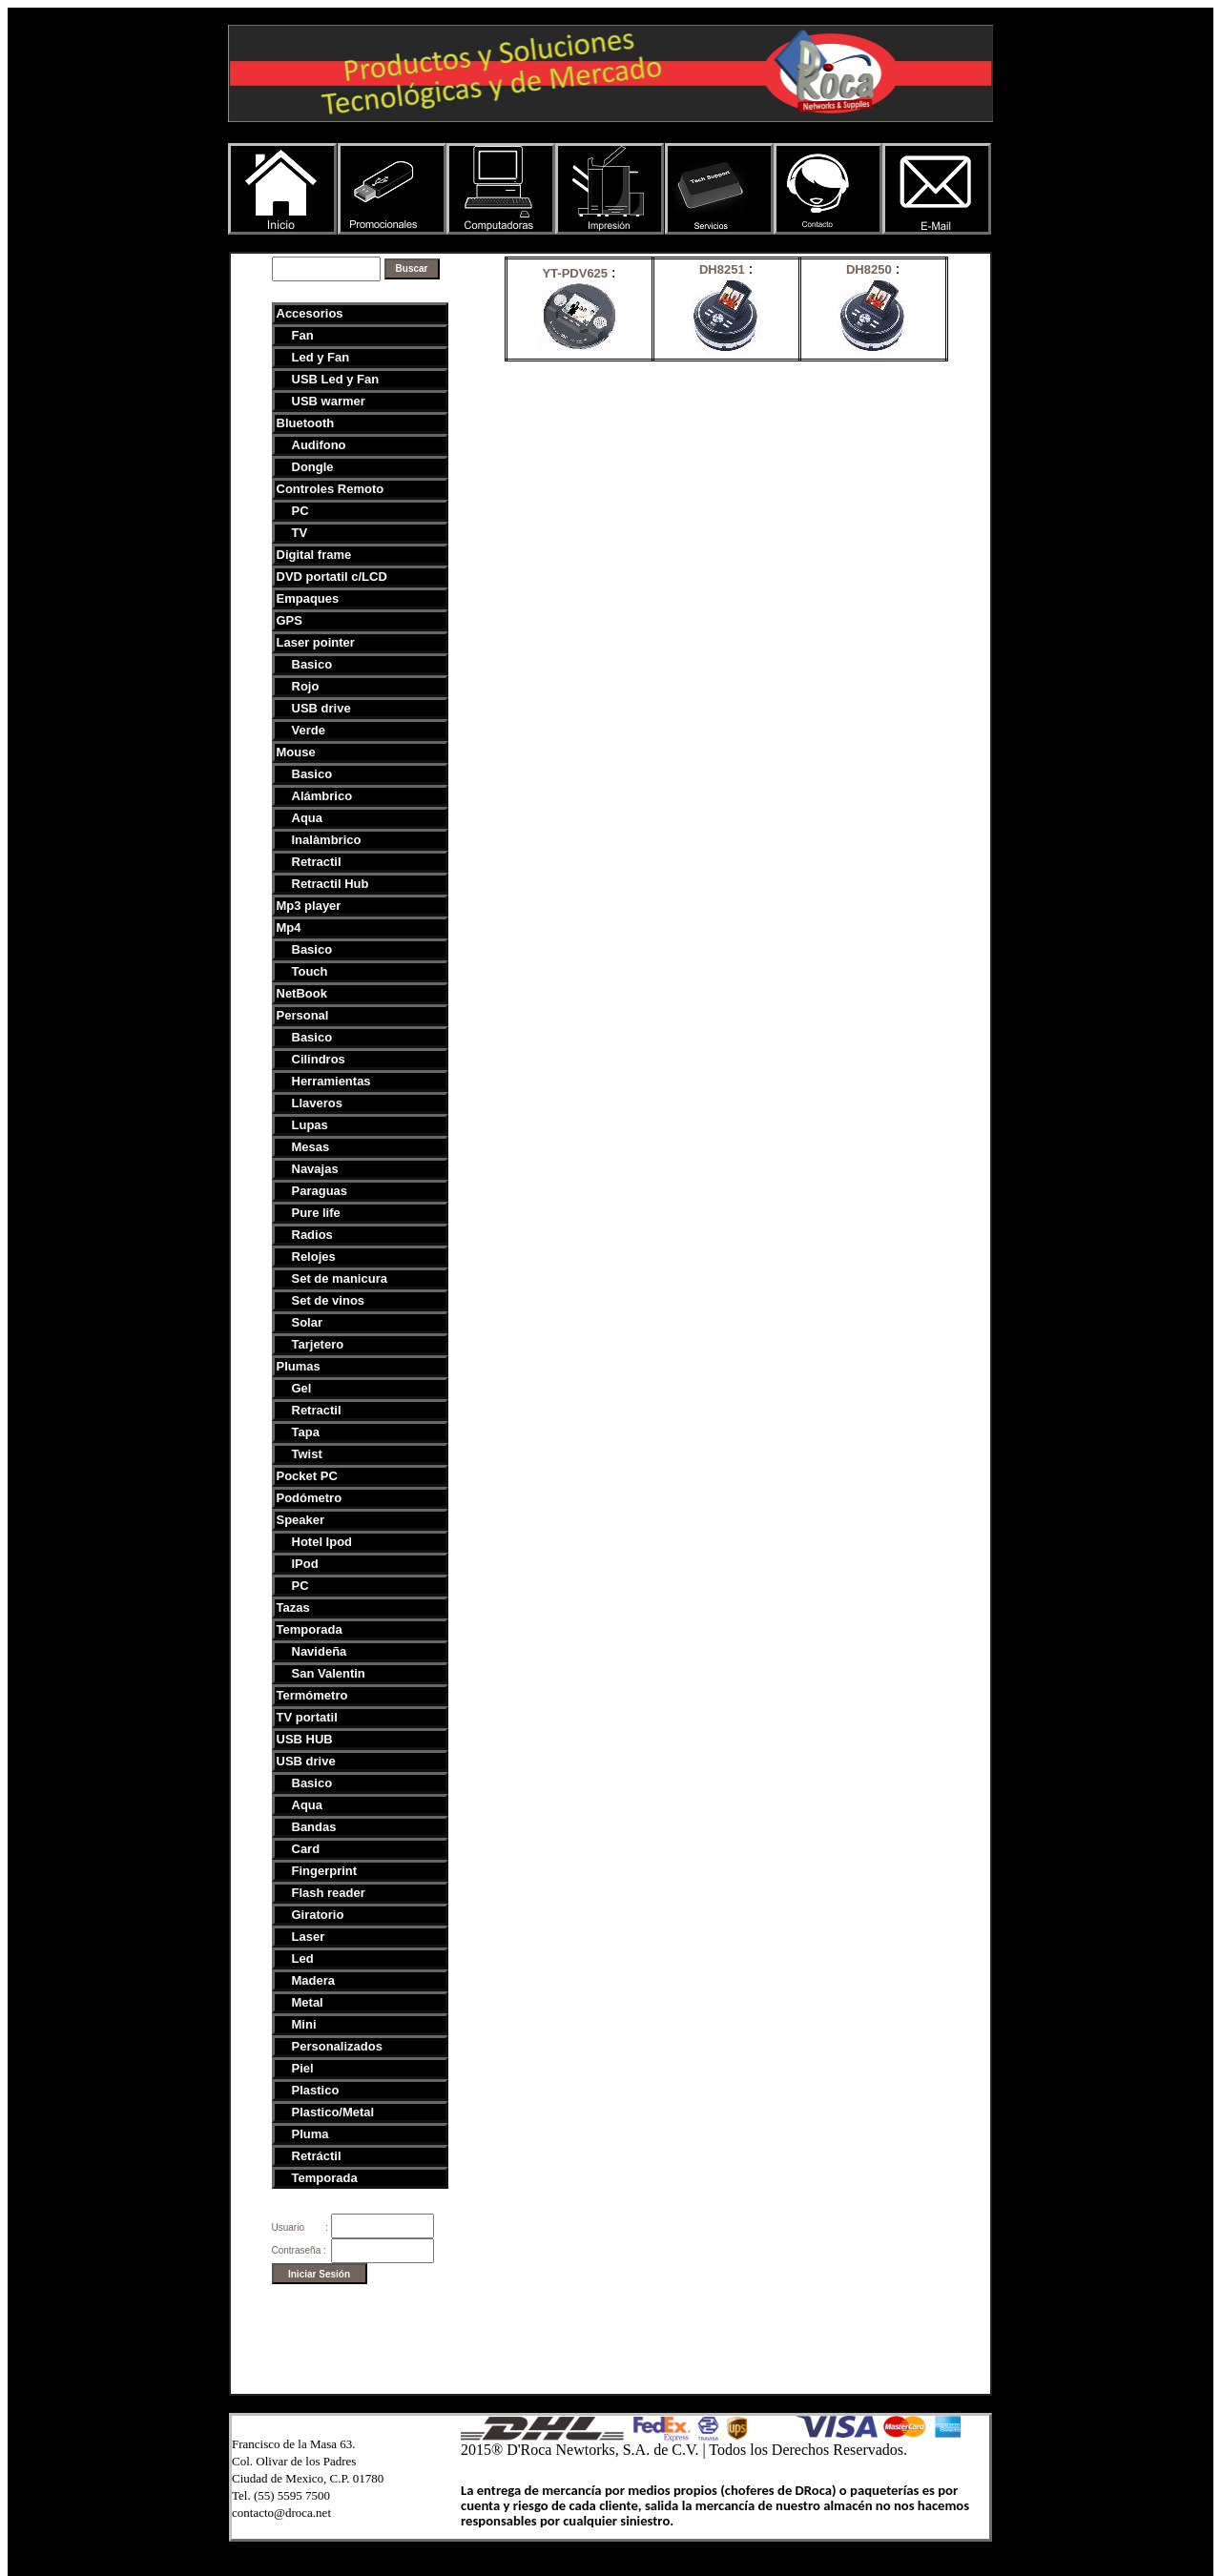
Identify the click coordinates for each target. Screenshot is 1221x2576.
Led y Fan (321, 357)
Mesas (311, 1147)
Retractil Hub (330, 883)
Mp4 (289, 927)
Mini (304, 2024)
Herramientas (331, 1081)
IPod (305, 1563)
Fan (303, 335)
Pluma (310, 2134)
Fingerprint (325, 1871)
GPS (289, 620)
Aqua (307, 818)
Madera (314, 1980)
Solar (307, 1322)
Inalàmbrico (327, 840)
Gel (302, 1388)
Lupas (310, 1125)
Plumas (299, 1366)
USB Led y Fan (336, 379)
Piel (303, 2068)
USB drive (321, 708)
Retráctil (316, 2156)
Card (306, 1849)
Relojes (314, 1256)
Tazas (293, 1607)
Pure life (316, 1213)
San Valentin (328, 1673)
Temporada (309, 1629)
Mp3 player (309, 905)
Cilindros (318, 1059)
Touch (310, 971)
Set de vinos (328, 1300)
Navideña (319, 1651)
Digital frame (314, 554)
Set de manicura (339, 1278)
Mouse (296, 752)
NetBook (302, 993)
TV (300, 533)
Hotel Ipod (322, 1542)
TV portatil (307, 1717)
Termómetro (312, 1695)
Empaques (308, 598)
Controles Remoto (330, 489)
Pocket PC (307, 1476)
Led (303, 1958)
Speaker (301, 1520)
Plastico (316, 2090)
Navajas (315, 1169)
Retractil (316, 862)
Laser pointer (316, 642)
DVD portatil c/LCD (332, 576)
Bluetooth (306, 423)
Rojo (306, 686)
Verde (308, 730)
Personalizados (337, 2046)
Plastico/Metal (333, 2112)
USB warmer (328, 401)
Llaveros (317, 1103)
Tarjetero (318, 1344)
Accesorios (310, 313)
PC (300, 511)
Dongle (313, 467)
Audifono (319, 445)
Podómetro (309, 1498)
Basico (312, 664)
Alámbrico (322, 796)
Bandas (314, 1827)
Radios (312, 1234)
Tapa (306, 1432)
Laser (308, 1936)
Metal (307, 2002)
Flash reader (328, 1893)
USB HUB (305, 1739)
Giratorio (318, 1914)
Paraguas (320, 1191)
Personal (303, 1015)
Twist (307, 1454)
